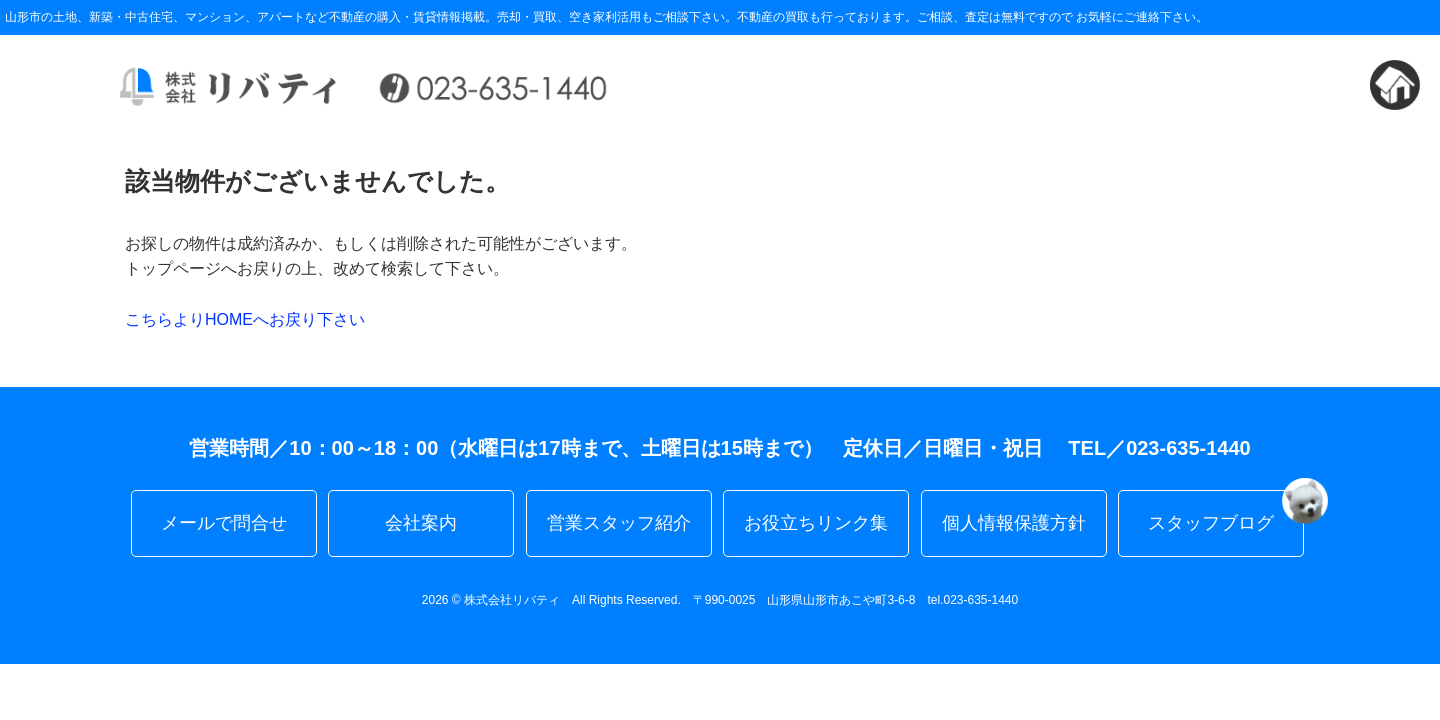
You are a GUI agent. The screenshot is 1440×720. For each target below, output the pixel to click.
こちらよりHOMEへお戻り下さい (245, 319)
